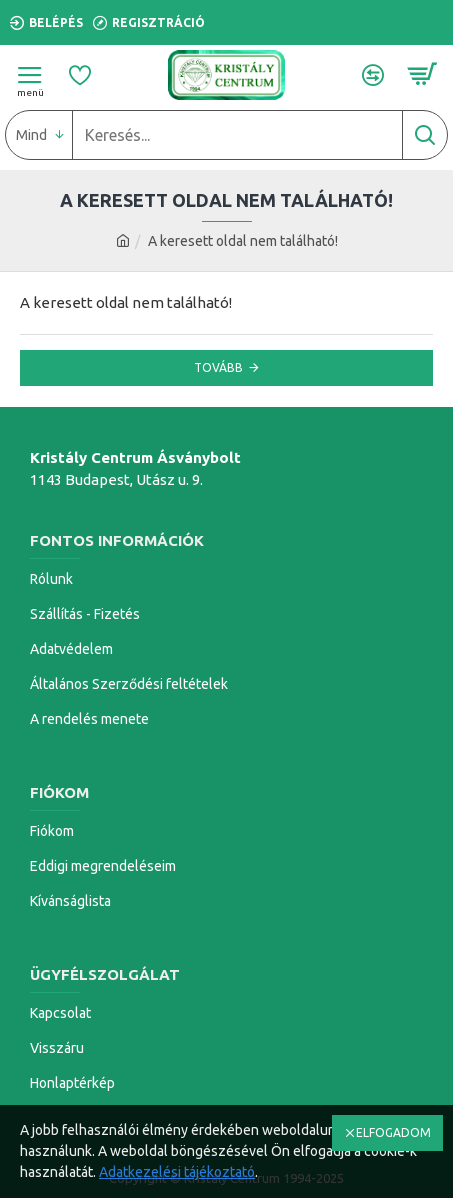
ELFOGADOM (393, 1132)
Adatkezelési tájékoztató (177, 1172)
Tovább (218, 367)
